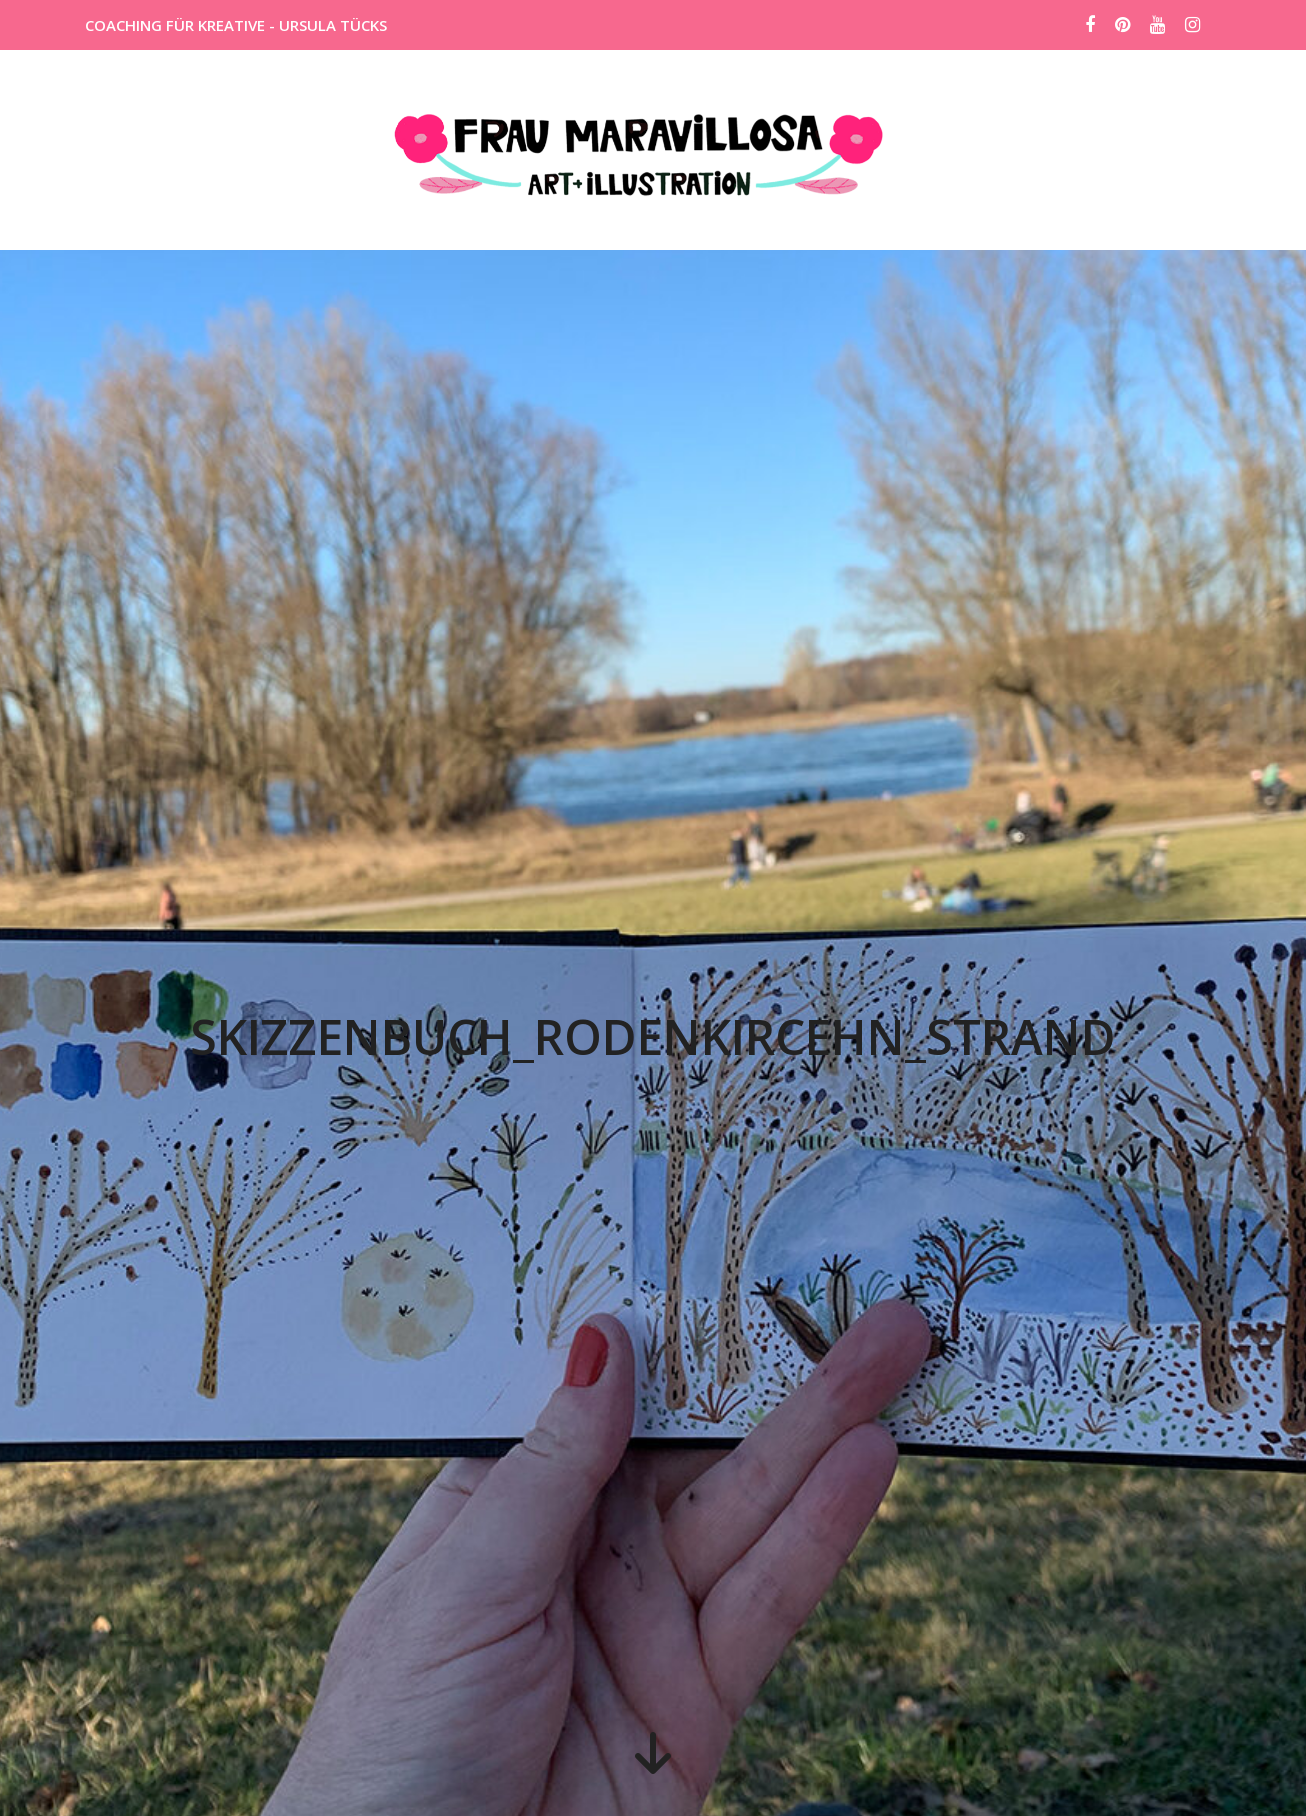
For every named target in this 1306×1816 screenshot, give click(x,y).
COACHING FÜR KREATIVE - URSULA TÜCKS (236, 25)
